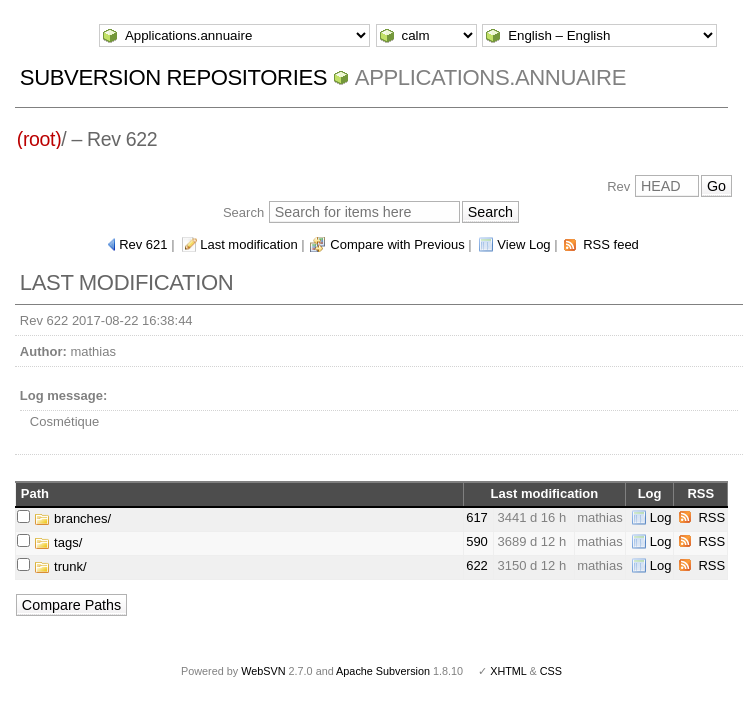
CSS (551, 671)
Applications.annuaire (490, 77)
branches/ (72, 518)
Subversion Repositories (173, 77)
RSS (711, 517)
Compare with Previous (397, 244)
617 (477, 517)
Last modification (249, 244)
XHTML (508, 671)
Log (661, 517)
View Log (523, 244)
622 (477, 565)
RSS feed (611, 244)
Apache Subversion (383, 671)
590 (477, 541)
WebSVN (263, 671)
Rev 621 (143, 244)
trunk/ (60, 566)
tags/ (58, 542)
